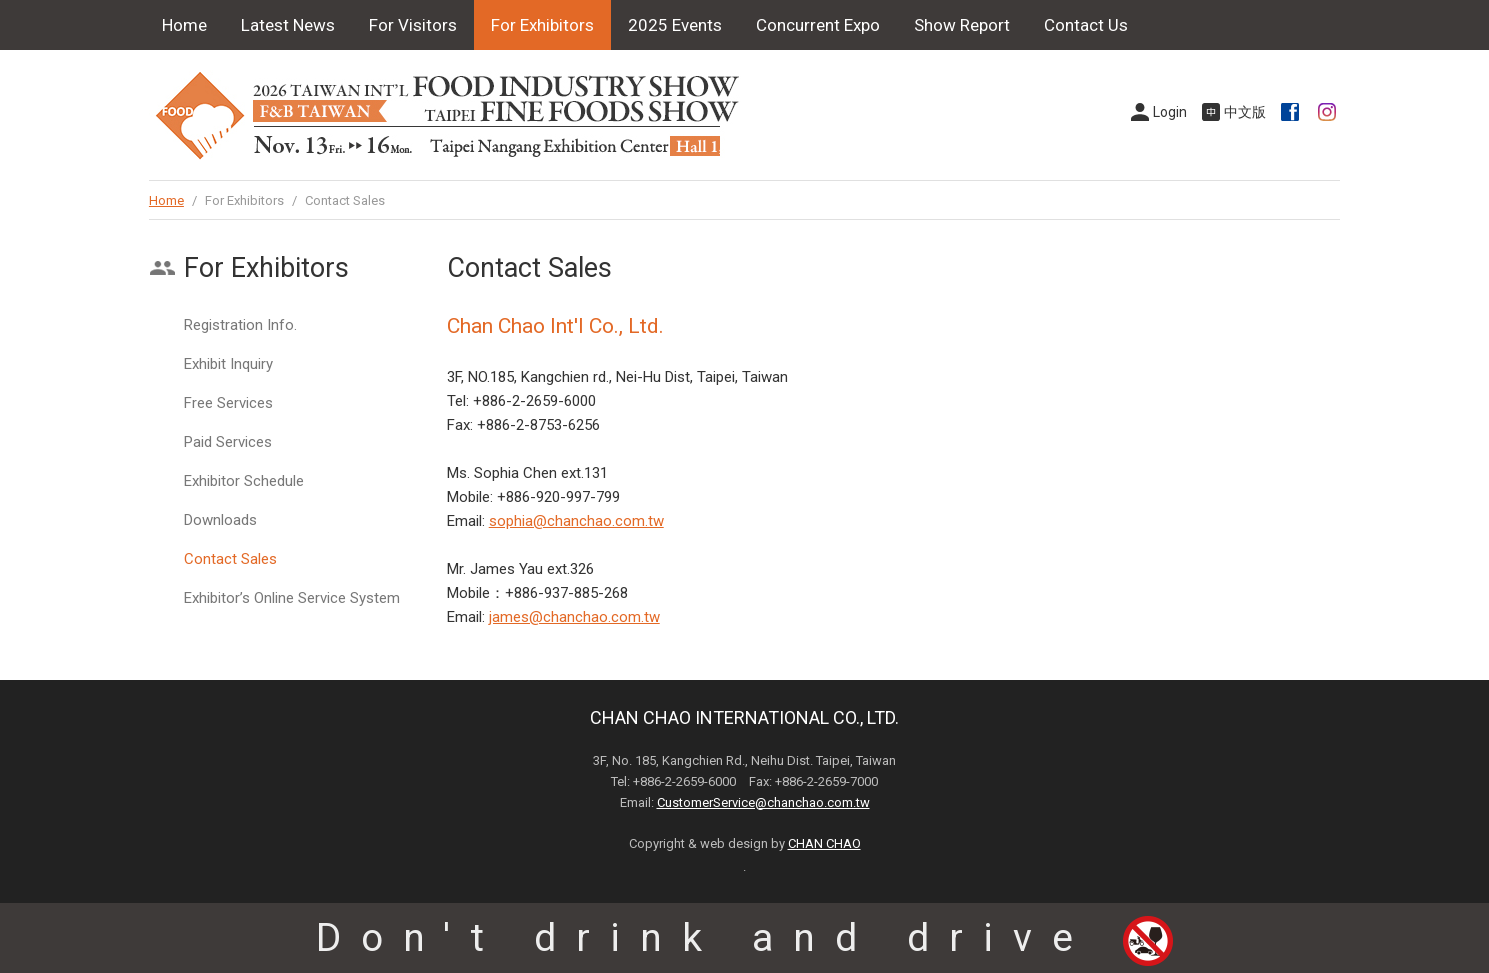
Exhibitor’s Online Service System (292, 598)
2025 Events (675, 25)
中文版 (1245, 112)
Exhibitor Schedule (244, 481)
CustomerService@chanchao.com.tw (763, 802)
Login (1170, 112)
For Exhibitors (542, 25)
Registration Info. (240, 325)
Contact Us (1086, 25)
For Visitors (413, 25)
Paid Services (228, 442)
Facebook (1292, 112)
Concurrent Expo (818, 25)
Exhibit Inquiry (228, 364)
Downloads (220, 520)
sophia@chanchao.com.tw (576, 521)
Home (184, 25)
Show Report (962, 25)
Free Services (228, 403)
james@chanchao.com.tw (574, 617)
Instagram (1329, 112)
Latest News (288, 25)
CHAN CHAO (824, 843)
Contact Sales (230, 559)
